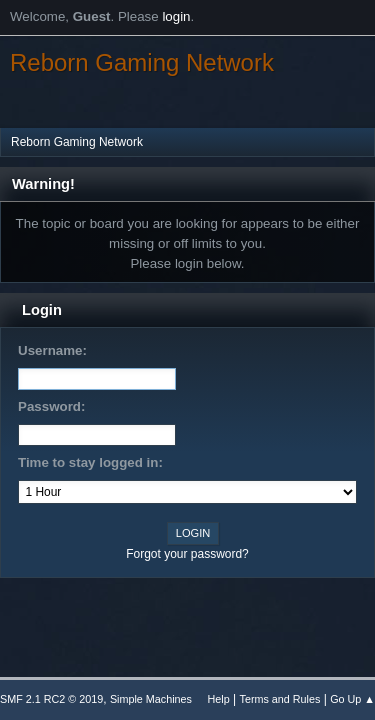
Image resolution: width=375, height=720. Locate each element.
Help (219, 699)
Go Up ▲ (352, 699)
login (176, 16)
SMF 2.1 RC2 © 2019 (51, 699)
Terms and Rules (280, 699)
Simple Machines (151, 699)
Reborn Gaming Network (142, 62)
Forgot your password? (187, 554)
